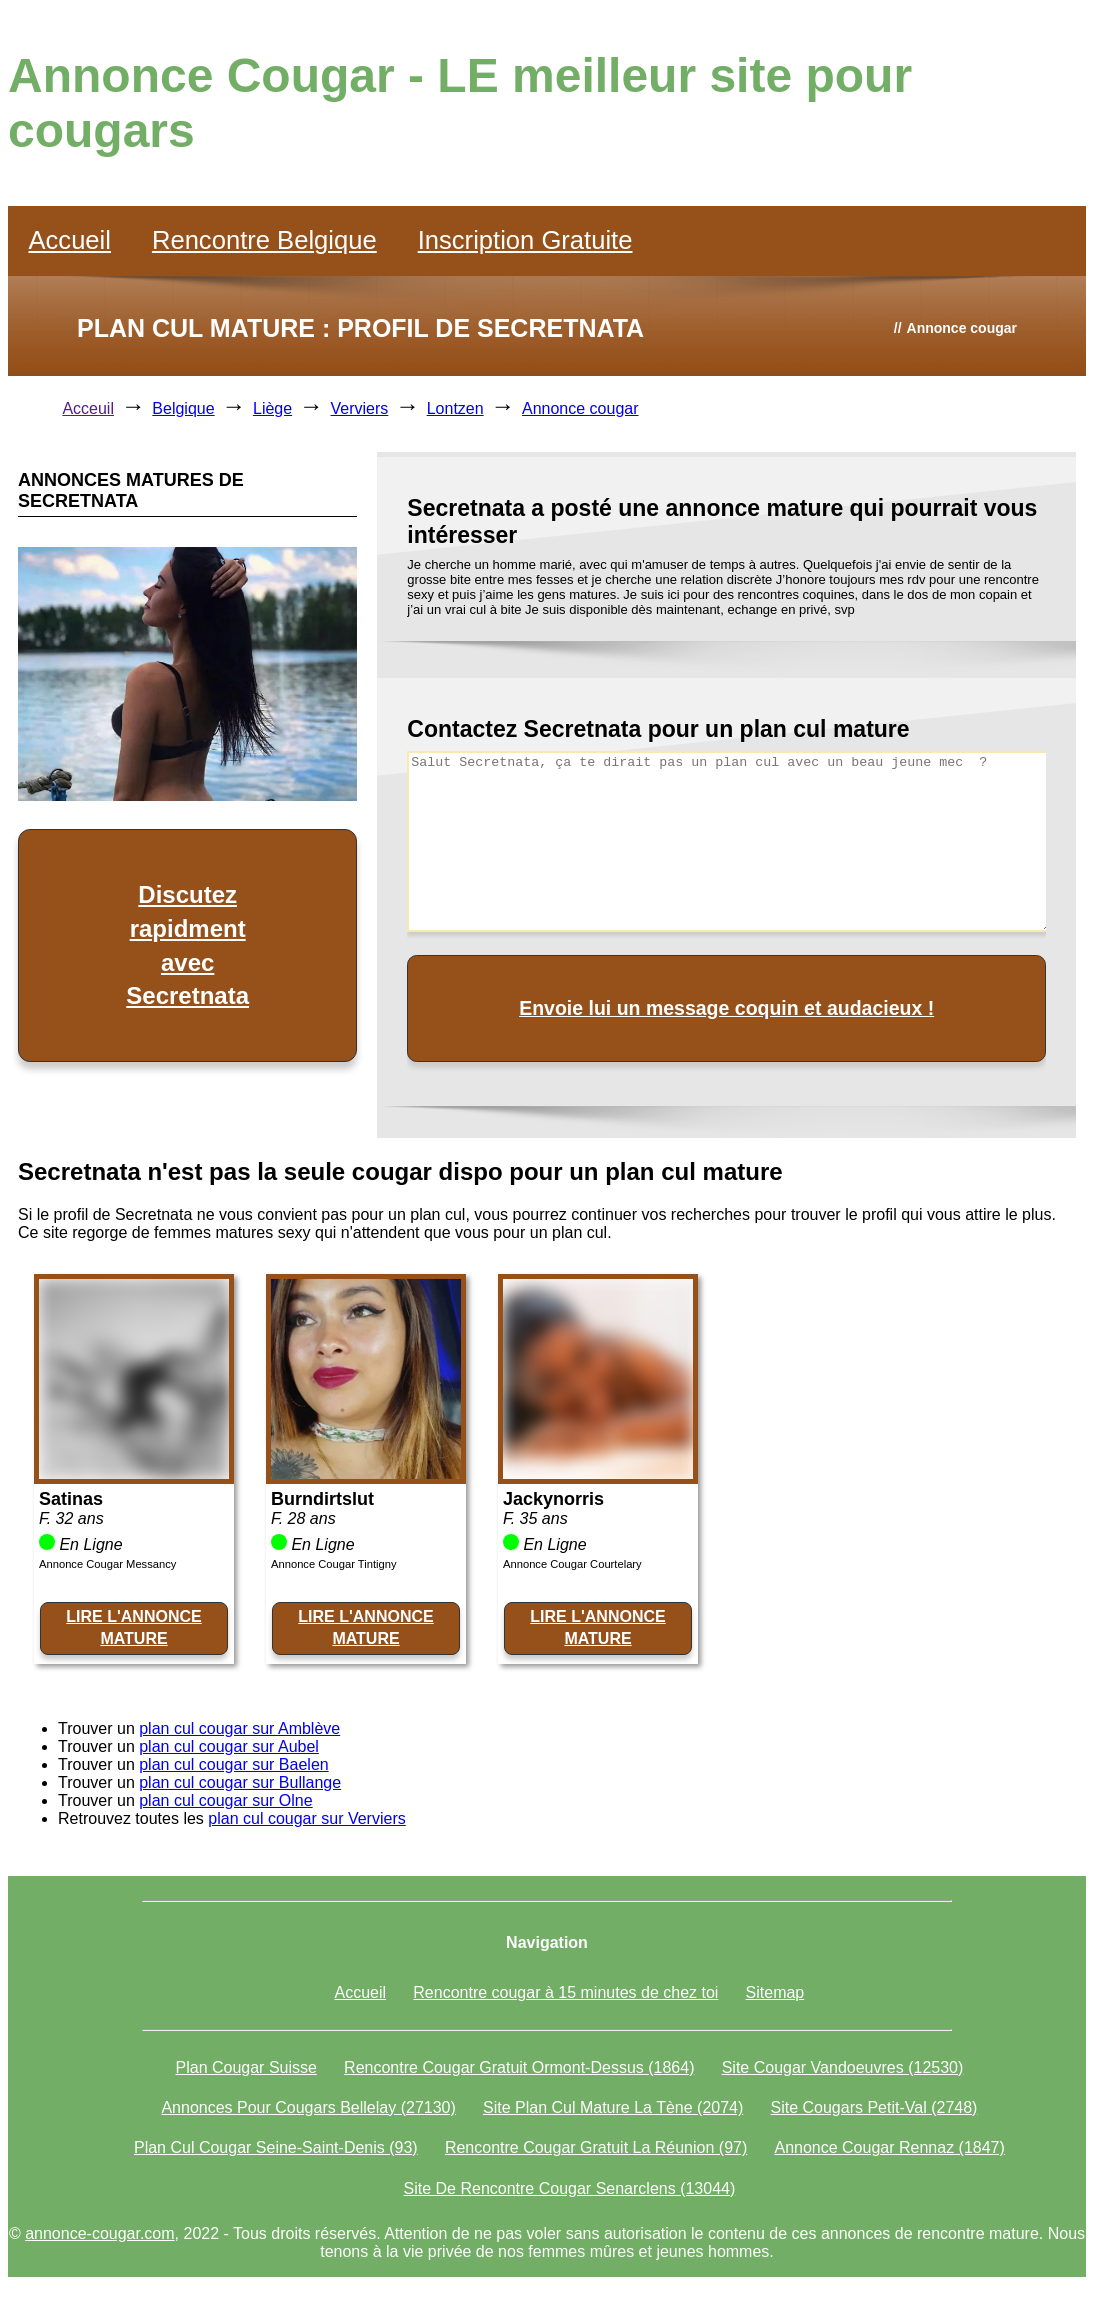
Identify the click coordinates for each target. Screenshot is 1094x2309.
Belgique (183, 408)
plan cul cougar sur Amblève (239, 1728)
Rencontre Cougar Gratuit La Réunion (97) (596, 2147)
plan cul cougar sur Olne (225, 1800)
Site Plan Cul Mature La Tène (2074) (613, 2107)
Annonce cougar (580, 408)
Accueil (69, 240)
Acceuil (88, 408)
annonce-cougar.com (99, 2233)
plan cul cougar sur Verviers (306, 1818)
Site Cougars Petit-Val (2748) (873, 2107)
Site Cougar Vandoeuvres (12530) (843, 2067)
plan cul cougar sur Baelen (233, 1764)
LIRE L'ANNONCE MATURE (133, 1627)
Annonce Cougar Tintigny (334, 1564)
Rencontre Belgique (264, 240)
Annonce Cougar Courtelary (572, 1564)
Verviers (360, 408)
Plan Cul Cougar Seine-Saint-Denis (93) (276, 2147)
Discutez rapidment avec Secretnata (187, 945)
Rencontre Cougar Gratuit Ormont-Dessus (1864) (519, 2067)
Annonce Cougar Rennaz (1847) (889, 2147)
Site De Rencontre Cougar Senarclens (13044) (570, 2188)
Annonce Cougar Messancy (107, 1564)
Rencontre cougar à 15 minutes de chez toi (565, 1992)
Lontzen (455, 408)
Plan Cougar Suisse (246, 2067)
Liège (272, 408)
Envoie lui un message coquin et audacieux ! (726, 1008)
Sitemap (775, 1992)
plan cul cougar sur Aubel (229, 1746)
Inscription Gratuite (525, 240)
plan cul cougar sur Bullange (240, 1782)
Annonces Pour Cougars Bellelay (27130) (308, 2107)
